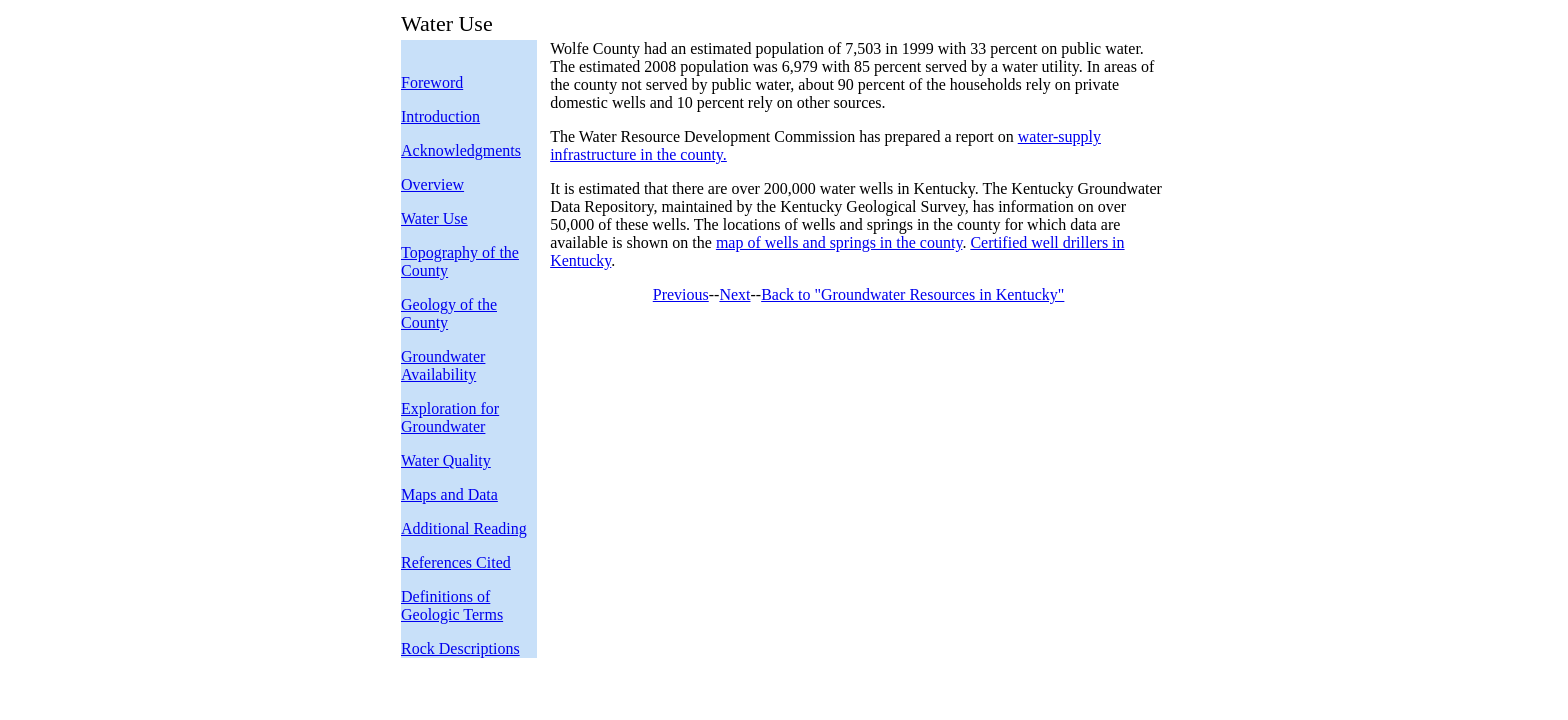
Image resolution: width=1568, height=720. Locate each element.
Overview (432, 184)
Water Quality (446, 460)
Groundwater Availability (443, 365)
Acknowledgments (461, 150)
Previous (681, 294)
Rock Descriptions (460, 648)
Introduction (440, 116)
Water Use (434, 218)
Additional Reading (464, 528)
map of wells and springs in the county (839, 242)
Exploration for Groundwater (450, 417)
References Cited (456, 562)
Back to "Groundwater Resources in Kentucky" (912, 294)
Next (734, 294)
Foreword (432, 82)
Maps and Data (449, 494)
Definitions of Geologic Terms (452, 605)
